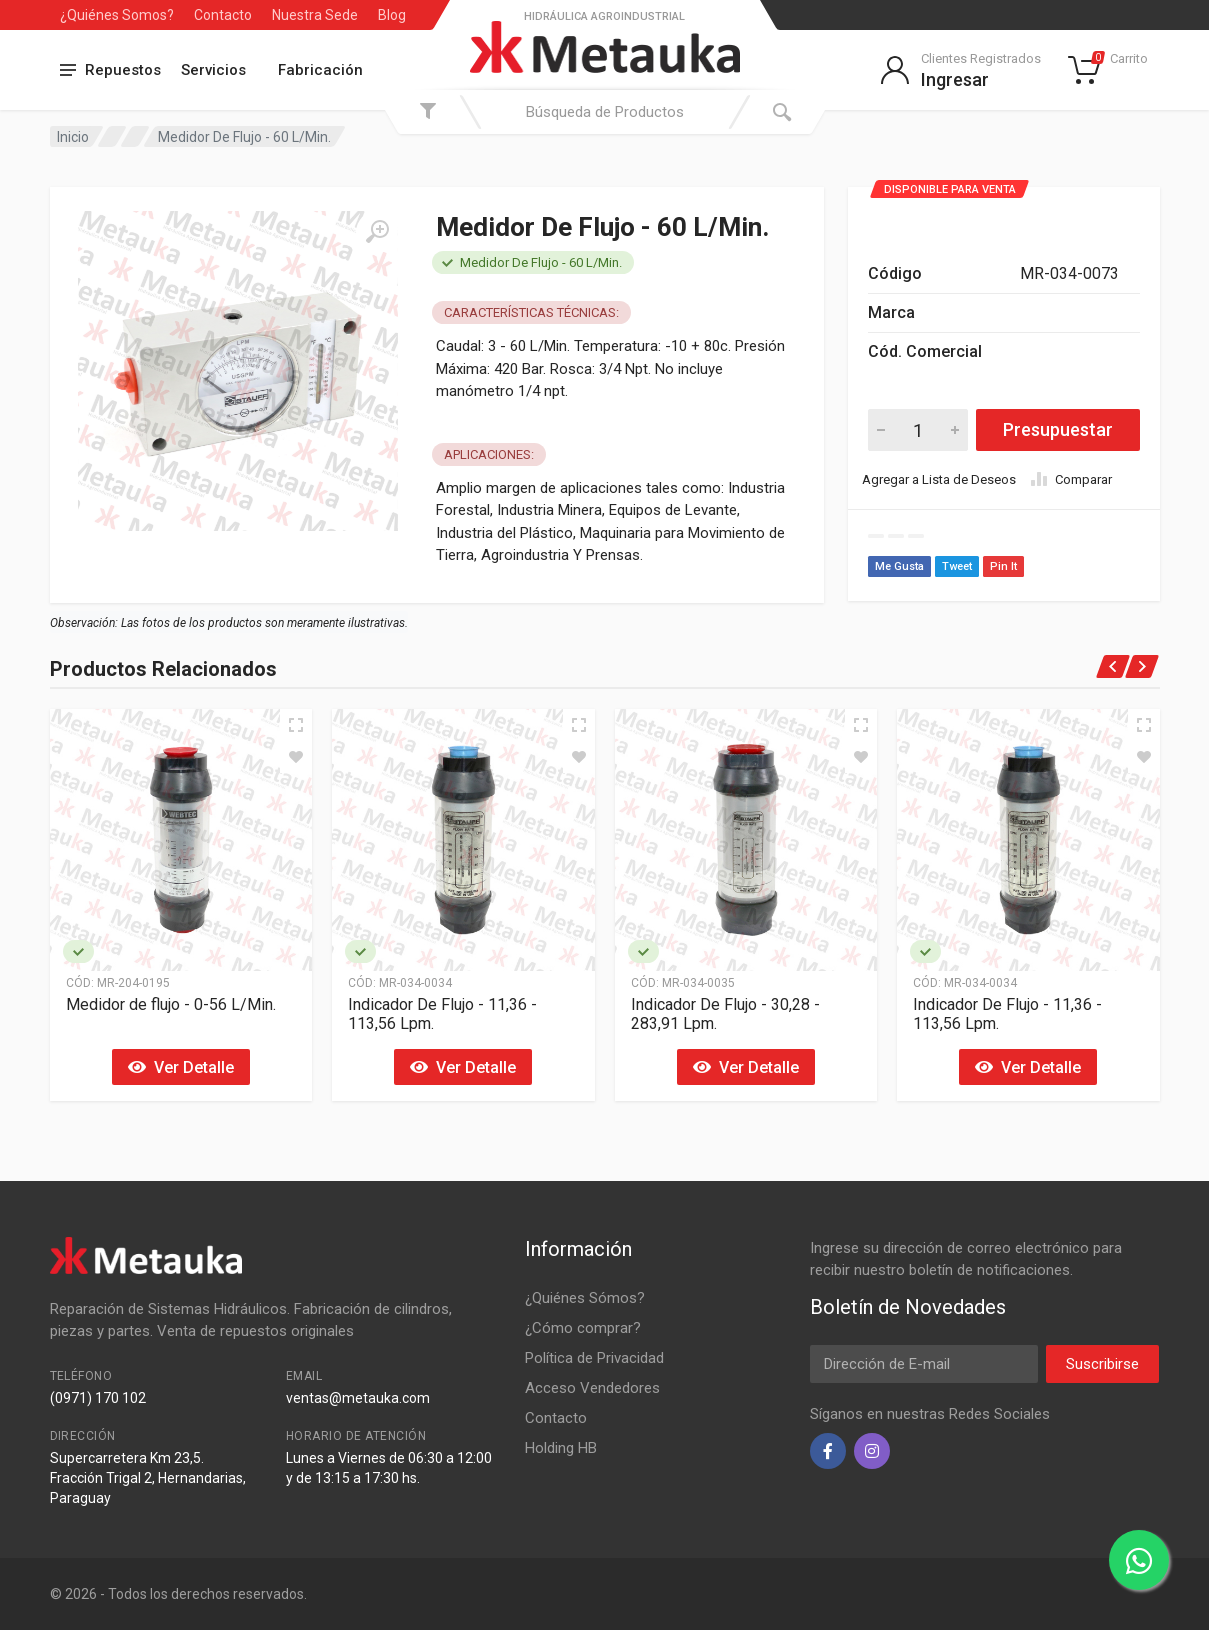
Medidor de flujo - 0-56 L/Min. (171, 1004)
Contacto (223, 15)
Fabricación (320, 70)
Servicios (213, 70)
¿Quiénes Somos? (117, 15)
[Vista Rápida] (296, 725)
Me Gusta (899, 566)
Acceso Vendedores (592, 1388)
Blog (392, 15)
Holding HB (561, 1448)
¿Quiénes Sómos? (585, 1298)
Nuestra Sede (315, 15)
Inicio (73, 137)
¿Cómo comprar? (583, 1328)
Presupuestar (1058, 429)
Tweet (957, 566)
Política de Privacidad (594, 1358)
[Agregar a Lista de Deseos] (296, 757)
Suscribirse (1102, 1364)
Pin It (1003, 566)
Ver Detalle (181, 1067)
